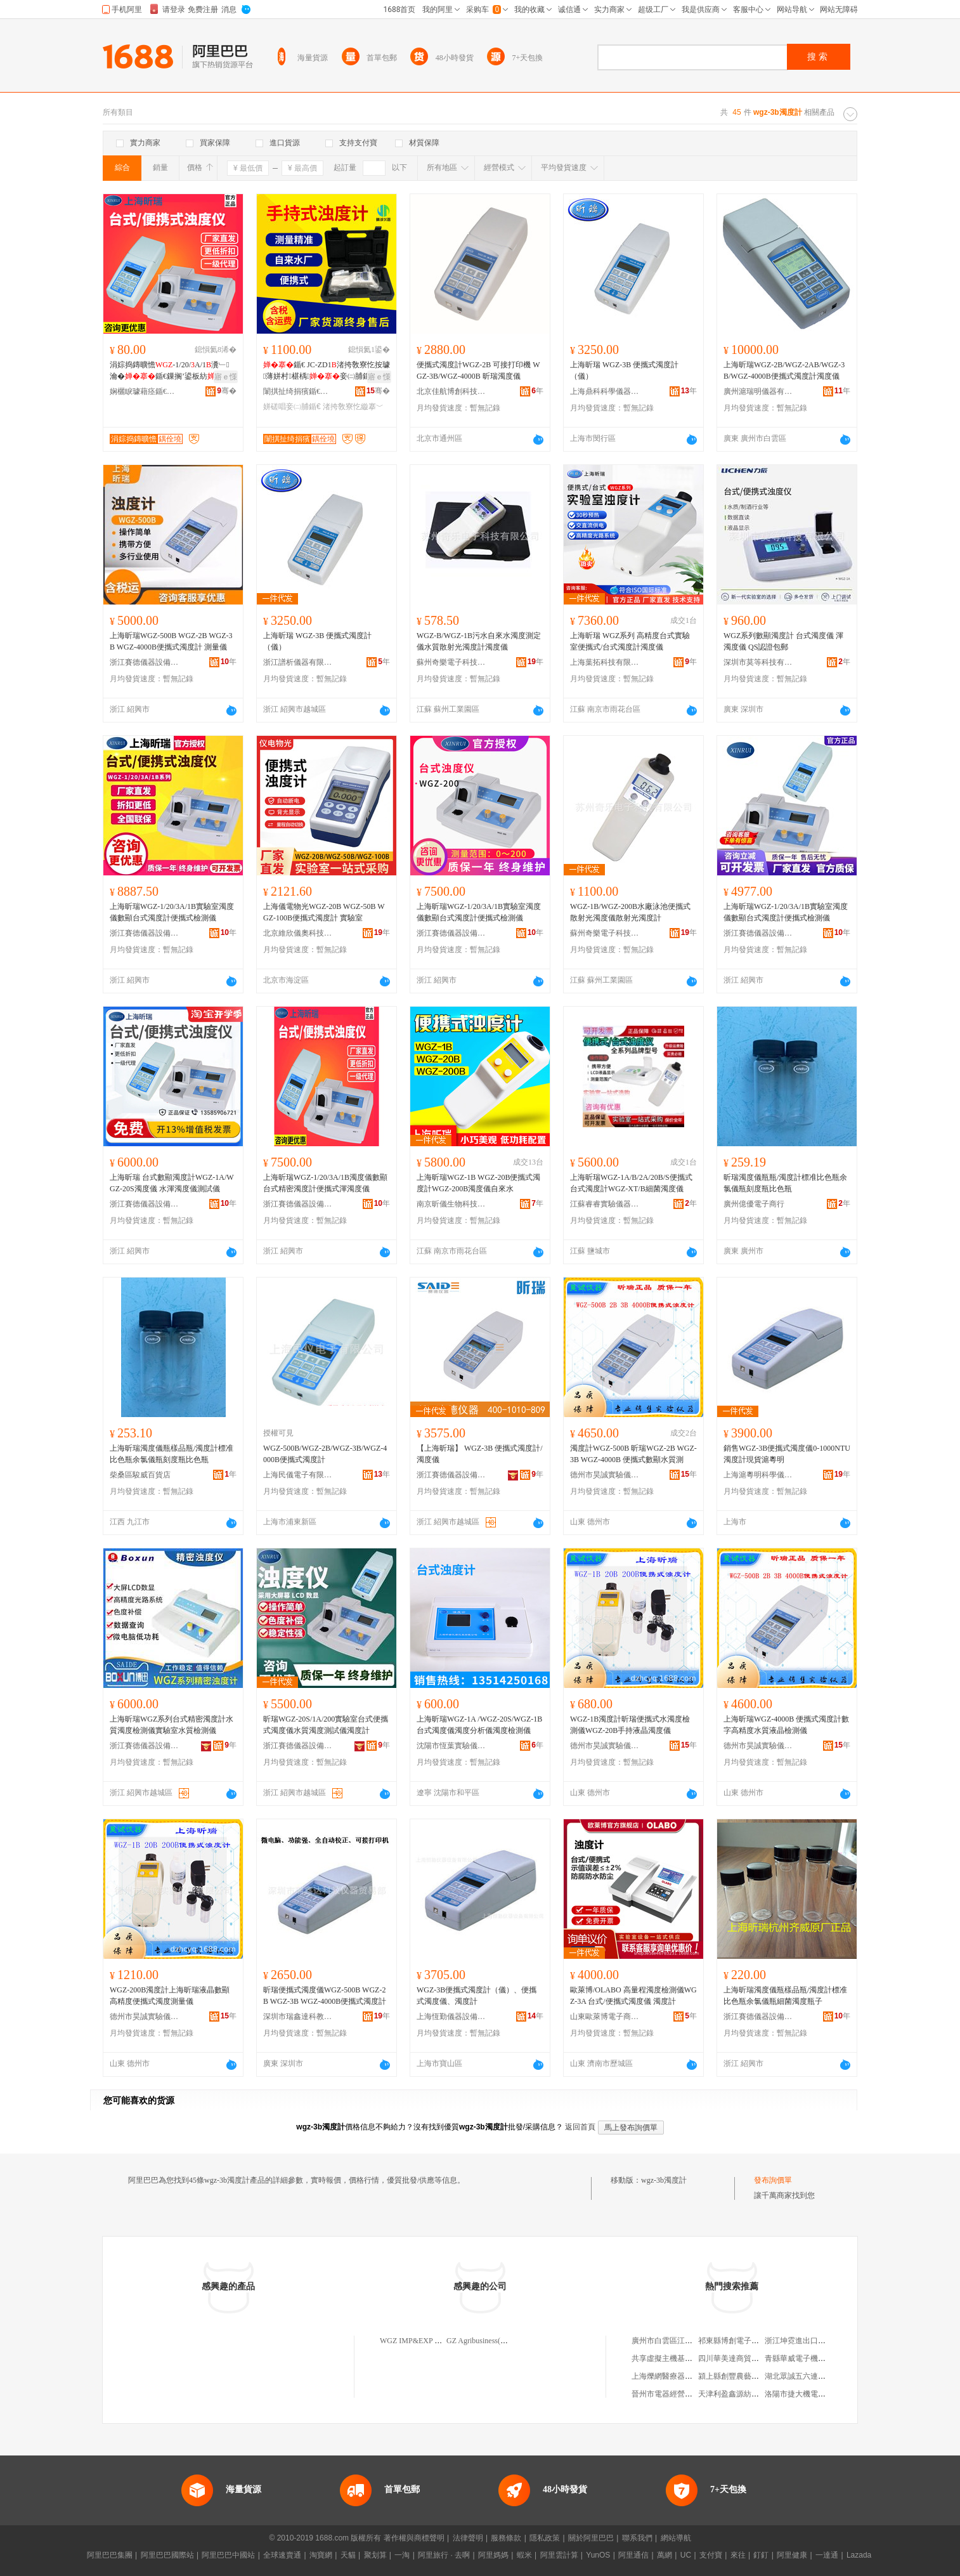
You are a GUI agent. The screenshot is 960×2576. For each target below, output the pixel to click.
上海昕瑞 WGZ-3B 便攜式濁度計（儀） (624, 370)
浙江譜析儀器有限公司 (298, 662)
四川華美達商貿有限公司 (740, 2358)
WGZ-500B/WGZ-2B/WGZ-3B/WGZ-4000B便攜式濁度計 (325, 1454)
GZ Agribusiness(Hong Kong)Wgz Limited (512, 2340)
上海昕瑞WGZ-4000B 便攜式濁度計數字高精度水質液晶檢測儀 (786, 1725)
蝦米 (524, 2555)
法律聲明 (468, 2538)
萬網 (664, 2555)
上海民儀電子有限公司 (298, 1474)
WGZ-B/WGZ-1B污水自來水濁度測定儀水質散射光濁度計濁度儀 (479, 641)
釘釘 (761, 2555)
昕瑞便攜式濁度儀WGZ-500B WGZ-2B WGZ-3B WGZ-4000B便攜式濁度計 (324, 1995)
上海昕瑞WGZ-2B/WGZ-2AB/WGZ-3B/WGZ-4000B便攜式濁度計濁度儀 (784, 370)
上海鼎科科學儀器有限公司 (605, 391)
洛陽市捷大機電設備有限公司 (814, 2394)
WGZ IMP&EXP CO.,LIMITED (430, 2340)
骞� (227, 390)
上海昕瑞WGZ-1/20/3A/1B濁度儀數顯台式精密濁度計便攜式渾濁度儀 (325, 1183)
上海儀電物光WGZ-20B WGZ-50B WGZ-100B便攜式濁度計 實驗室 (324, 912)
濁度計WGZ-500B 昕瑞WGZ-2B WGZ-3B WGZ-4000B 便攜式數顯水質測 (633, 1454)
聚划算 (375, 2555)
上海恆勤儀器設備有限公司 (451, 2016)
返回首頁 (580, 2126)
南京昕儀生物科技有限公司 (451, 1204)
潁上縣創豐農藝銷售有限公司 (747, 2376)
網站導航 (676, 2538)
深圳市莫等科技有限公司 (758, 662)
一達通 (826, 2555)
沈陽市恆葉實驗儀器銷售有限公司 (451, 1745)
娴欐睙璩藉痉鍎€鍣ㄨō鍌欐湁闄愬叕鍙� (144, 391)
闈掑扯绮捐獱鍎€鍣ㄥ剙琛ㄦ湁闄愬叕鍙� (298, 391)
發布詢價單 (773, 2180)
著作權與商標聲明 (414, 2538)
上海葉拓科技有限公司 (605, 662)
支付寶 (710, 2555)
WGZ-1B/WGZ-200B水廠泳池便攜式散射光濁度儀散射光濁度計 (630, 912)
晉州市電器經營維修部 (670, 2394)
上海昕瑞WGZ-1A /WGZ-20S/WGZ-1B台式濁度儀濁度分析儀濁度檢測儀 (479, 1725)
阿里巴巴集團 (110, 2555)
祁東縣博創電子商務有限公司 (747, 2340)
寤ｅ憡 (225, 376)
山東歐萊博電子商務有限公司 (605, 2016)
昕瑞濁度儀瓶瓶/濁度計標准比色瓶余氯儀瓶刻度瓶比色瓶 (785, 1183)
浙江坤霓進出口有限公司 (806, 2340)
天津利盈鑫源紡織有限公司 (743, 2394)
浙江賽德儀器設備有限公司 (144, 662)
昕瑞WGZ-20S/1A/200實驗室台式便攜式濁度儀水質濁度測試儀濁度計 (325, 1725)
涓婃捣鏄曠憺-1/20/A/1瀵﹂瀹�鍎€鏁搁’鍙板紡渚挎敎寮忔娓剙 (170, 371)
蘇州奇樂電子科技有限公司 (451, 662)
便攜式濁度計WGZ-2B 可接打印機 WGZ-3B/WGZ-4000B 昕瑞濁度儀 (478, 370)
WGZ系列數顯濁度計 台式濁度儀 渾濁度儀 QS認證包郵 (783, 641)
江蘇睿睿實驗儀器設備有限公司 (605, 1204)
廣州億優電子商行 (753, 1204)
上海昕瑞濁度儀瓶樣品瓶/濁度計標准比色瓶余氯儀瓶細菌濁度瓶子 (785, 1995)
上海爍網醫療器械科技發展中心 (685, 2376)
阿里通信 (633, 2555)
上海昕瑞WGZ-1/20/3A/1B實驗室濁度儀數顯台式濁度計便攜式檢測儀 (172, 912)
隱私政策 (544, 2538)
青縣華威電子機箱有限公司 (810, 2358)
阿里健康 (792, 2555)
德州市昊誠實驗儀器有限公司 (605, 1474)
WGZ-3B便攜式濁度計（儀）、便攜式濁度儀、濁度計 (476, 1995)
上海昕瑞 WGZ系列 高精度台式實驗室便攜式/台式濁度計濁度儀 (630, 641)
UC (685, 2555)
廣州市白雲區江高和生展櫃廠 (681, 2340)
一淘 (402, 2555)
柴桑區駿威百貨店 (140, 1474)
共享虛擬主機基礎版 (666, 2358)
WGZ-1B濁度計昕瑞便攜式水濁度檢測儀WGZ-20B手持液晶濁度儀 (630, 1725)
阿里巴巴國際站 (167, 2555)
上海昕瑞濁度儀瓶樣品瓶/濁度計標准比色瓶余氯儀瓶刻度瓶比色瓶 (171, 1454)
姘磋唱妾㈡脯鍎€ (292, 406)
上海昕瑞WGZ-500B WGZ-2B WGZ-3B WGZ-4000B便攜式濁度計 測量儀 (171, 641)
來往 (738, 2555)
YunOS (598, 2555)
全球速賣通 (282, 2555)
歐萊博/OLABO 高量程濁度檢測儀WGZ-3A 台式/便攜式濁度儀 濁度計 (633, 1995)
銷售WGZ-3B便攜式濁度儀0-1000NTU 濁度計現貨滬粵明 (786, 1454)
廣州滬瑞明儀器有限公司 (758, 391)
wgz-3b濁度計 (664, 2180)
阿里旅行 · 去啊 (444, 2555)
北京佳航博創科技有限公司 (451, 391)
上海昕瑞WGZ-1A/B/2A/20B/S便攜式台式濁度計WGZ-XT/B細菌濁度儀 (631, 1183)
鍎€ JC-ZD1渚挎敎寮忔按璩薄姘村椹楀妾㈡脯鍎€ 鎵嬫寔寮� (326, 371)
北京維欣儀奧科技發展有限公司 (298, 933)
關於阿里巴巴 (591, 2538)
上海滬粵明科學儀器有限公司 (758, 1474)
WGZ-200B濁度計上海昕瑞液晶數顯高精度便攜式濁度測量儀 (170, 1995)
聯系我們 (637, 2538)
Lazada (858, 2555)
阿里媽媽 (493, 2555)
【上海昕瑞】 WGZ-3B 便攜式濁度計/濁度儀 (480, 1454)
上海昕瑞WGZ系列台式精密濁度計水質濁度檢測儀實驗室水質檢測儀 (171, 1725)
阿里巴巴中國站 (228, 2555)
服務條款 (506, 2538)
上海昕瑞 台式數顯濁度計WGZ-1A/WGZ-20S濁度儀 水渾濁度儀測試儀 (172, 1183)
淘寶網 (320, 2555)
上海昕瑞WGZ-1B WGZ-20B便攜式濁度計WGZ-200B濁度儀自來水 (478, 1183)
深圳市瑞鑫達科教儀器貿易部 (298, 2016)
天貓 (348, 2555)
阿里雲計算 (559, 2555)
